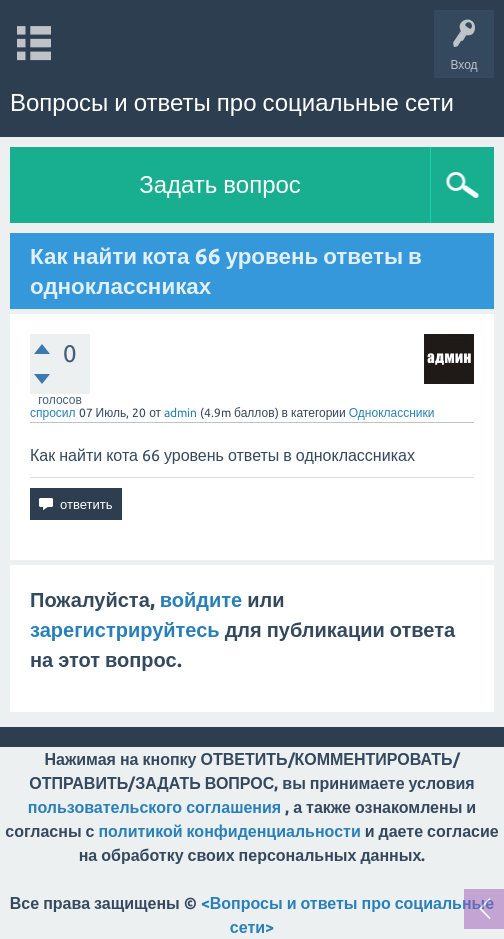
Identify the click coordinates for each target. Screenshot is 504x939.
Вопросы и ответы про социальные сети (232, 102)
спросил (53, 412)
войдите (201, 599)
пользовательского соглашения (154, 807)
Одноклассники (392, 412)
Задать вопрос (220, 184)
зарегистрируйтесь (125, 629)
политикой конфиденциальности (229, 831)
